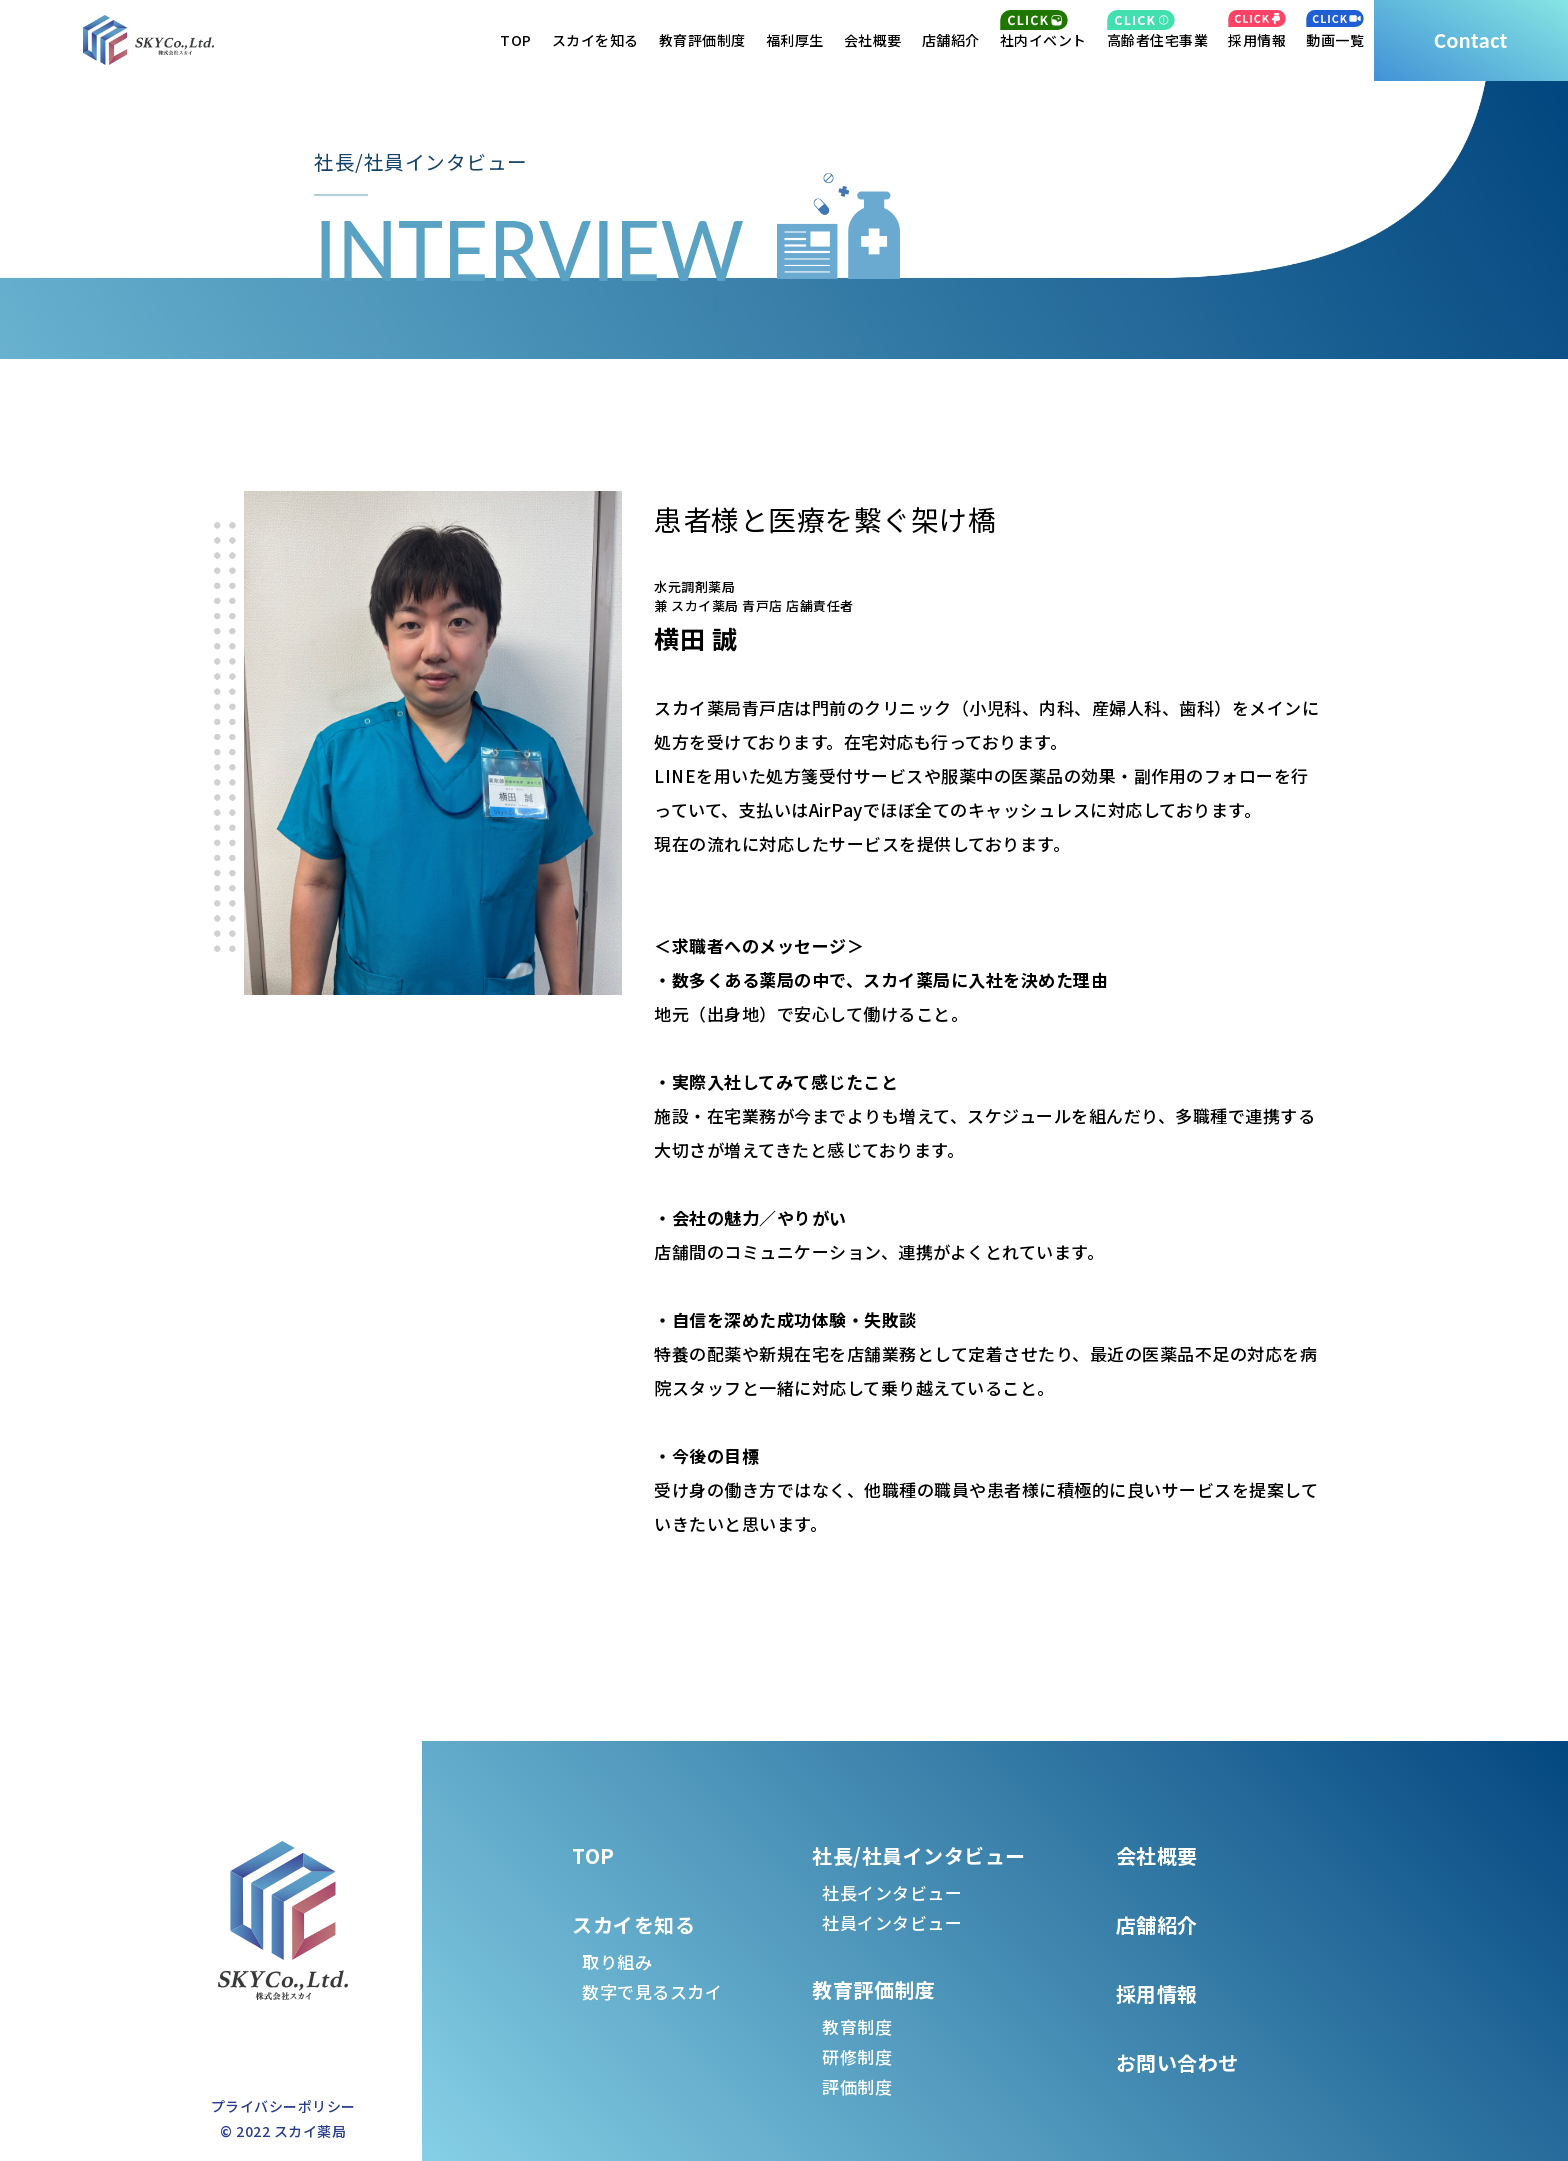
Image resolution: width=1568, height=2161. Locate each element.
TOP (516, 40)
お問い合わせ (1177, 2062)
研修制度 (857, 2056)
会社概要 (873, 40)
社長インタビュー (892, 1892)
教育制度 (857, 2026)
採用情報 (1257, 40)
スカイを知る (595, 40)
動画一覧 (1335, 40)
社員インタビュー (892, 1922)
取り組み (617, 1961)
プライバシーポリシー (283, 2106)
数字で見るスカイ (652, 1991)
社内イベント (1043, 40)
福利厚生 (795, 40)
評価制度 (857, 2086)
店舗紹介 (951, 40)
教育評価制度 (702, 40)
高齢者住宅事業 (1158, 40)
